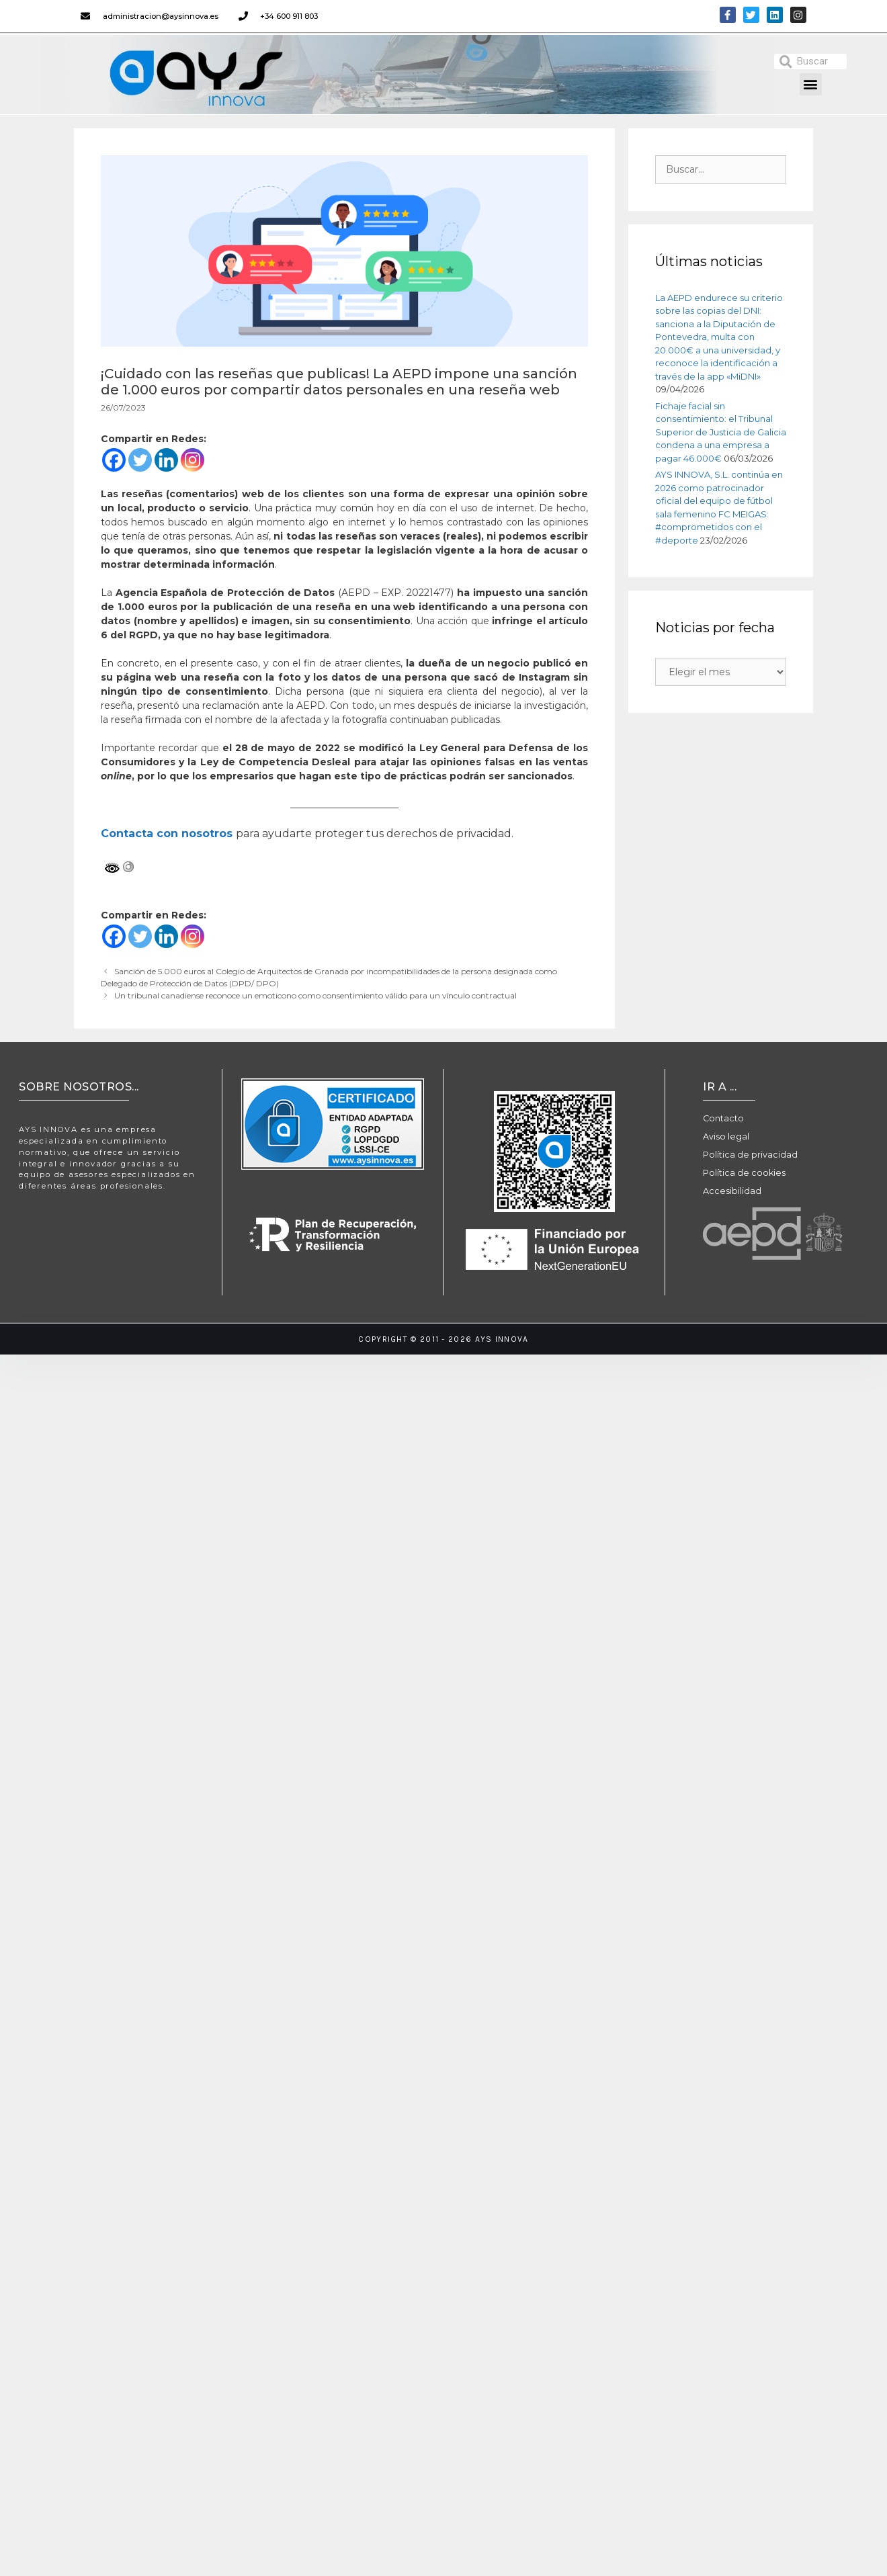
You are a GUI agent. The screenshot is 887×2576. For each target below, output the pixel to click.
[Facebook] (114, 460)
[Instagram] (192, 460)
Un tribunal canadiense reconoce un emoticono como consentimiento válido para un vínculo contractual (315, 995)
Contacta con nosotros (167, 833)
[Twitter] (140, 460)
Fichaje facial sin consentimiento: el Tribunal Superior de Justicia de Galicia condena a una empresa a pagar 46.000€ (720, 432)
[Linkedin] (166, 460)
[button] (811, 84)
